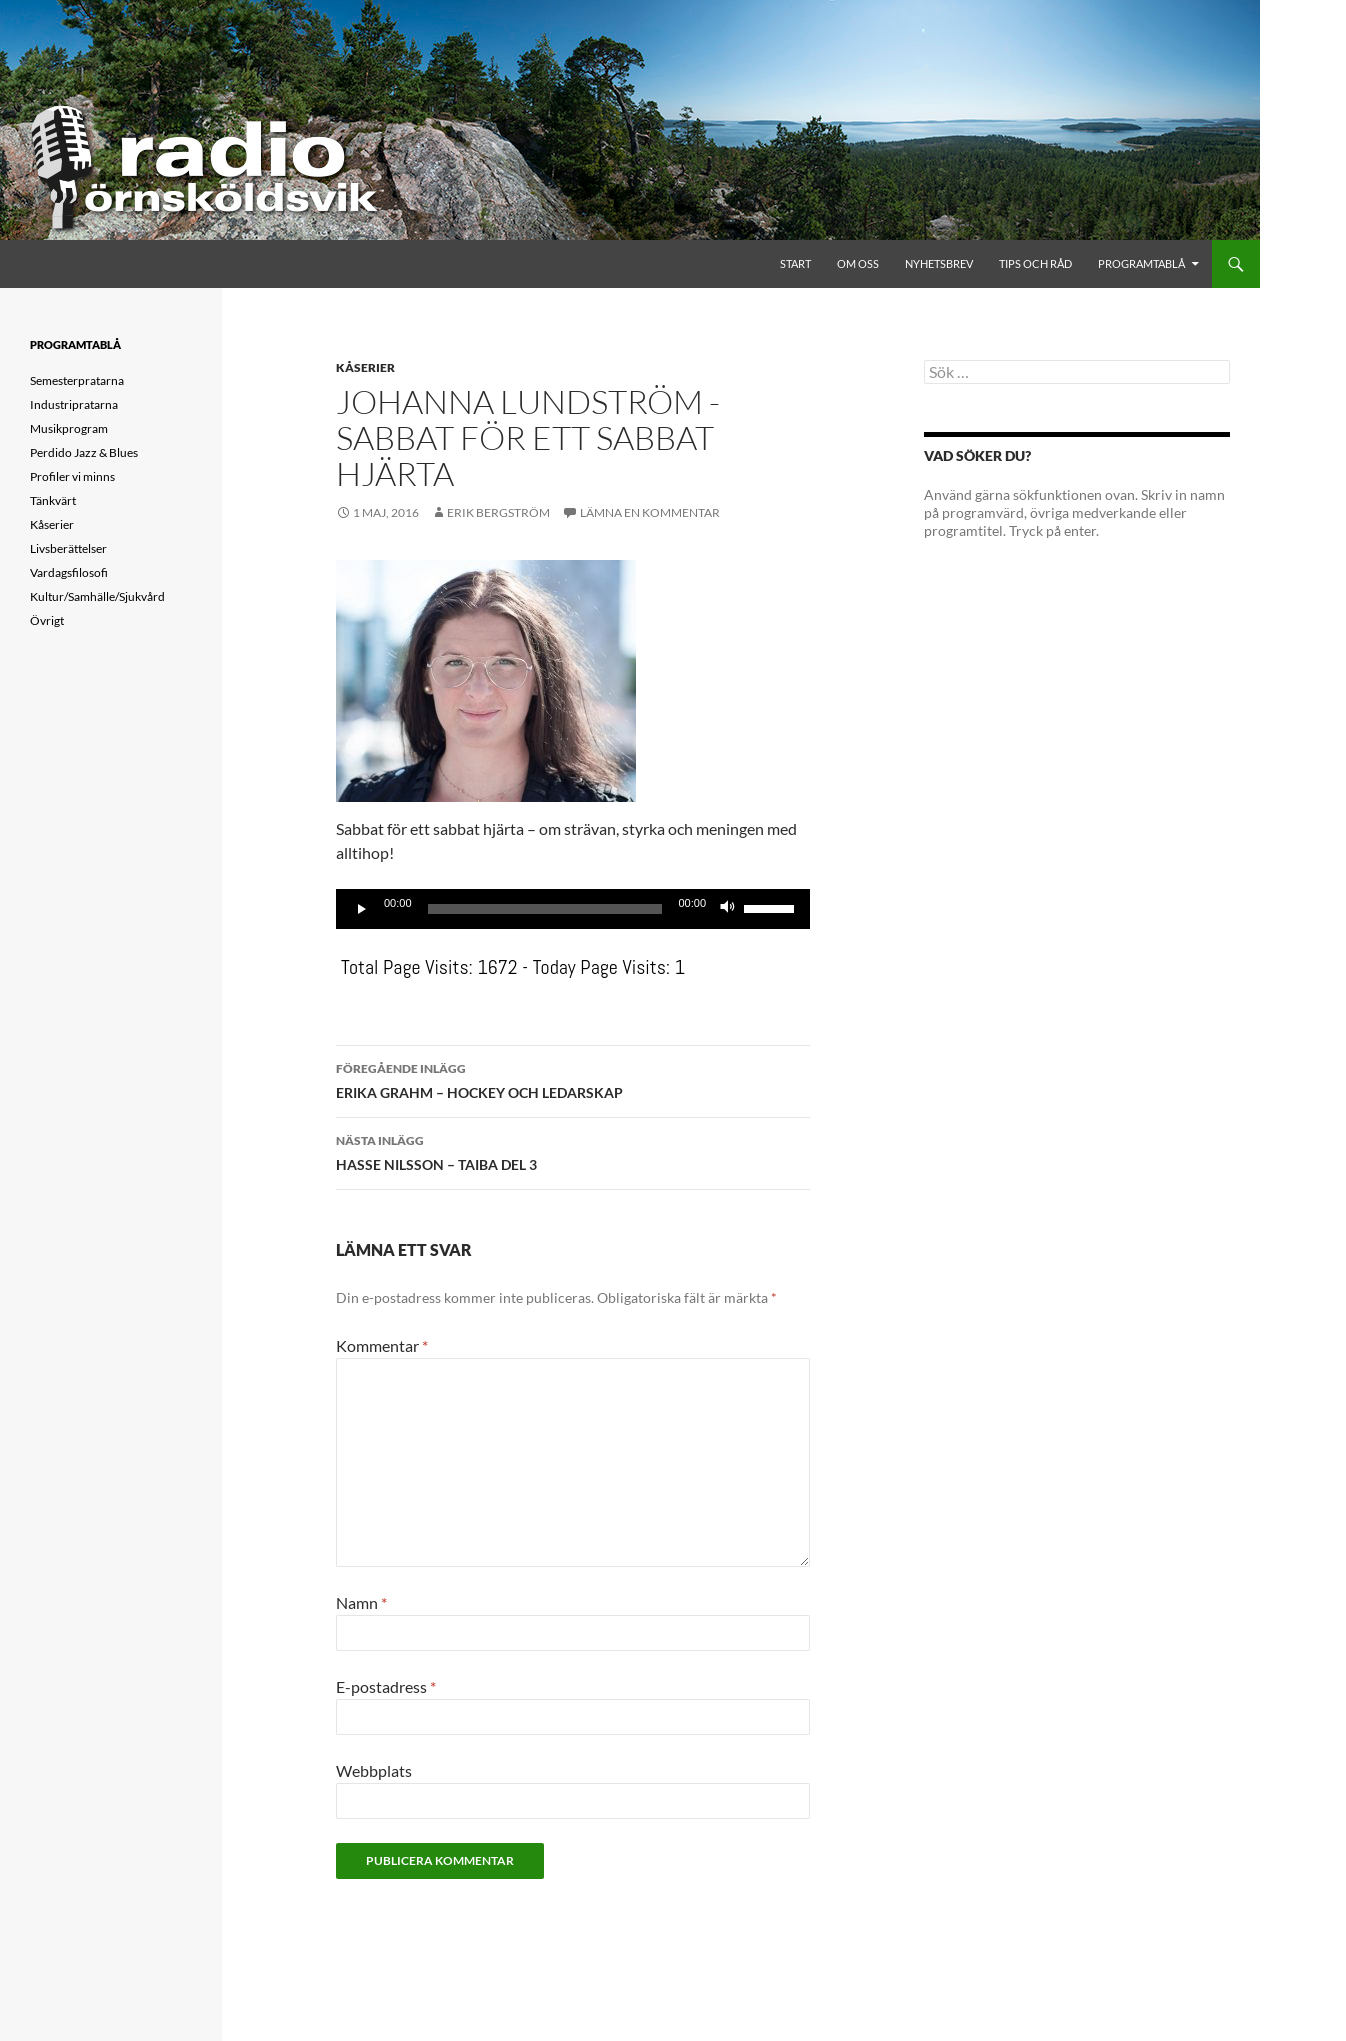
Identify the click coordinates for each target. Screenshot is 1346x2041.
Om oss (858, 263)
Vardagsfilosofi (69, 572)
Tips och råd (1035, 263)
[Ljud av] (728, 909)
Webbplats (374, 1770)
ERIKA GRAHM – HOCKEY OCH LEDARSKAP (573, 1079)
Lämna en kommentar (650, 512)
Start (795, 263)
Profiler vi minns (72, 476)
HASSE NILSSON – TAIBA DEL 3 (573, 1151)
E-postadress (386, 1686)
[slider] (545, 909)
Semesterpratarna (77, 380)
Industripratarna (74, 404)
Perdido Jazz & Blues (84, 452)
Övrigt (47, 620)
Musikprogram (69, 428)
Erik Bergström (498, 512)
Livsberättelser (68, 548)
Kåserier (365, 367)
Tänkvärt (53, 500)
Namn (361, 1602)
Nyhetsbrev (939, 263)
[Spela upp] (362, 909)
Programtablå (1141, 263)
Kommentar (382, 1345)
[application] (573, 909)
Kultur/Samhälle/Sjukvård (97, 596)
